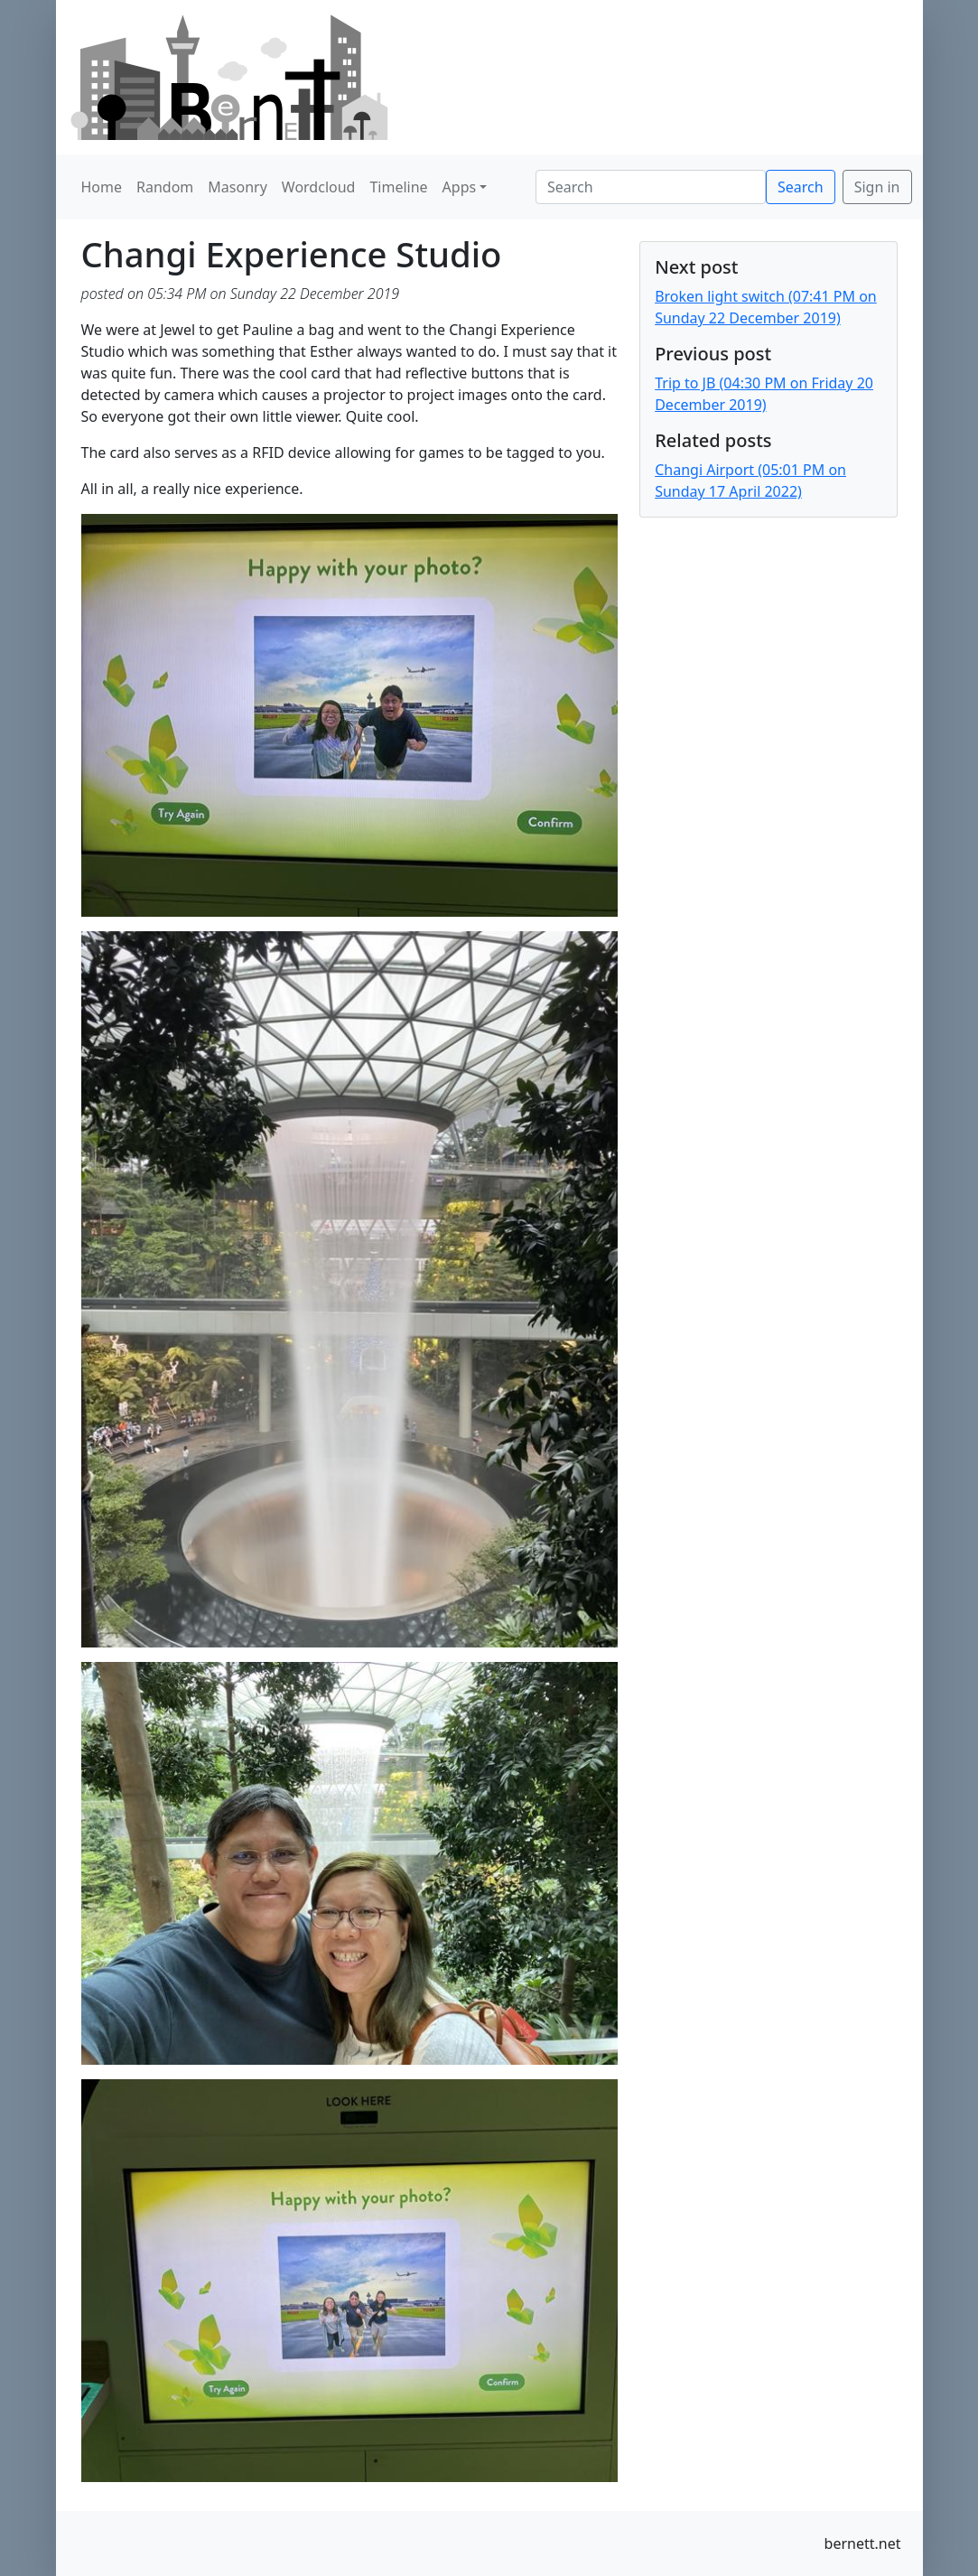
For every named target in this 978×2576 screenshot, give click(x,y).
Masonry (237, 187)
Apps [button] (459, 187)
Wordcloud (319, 187)
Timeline (398, 187)
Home (102, 187)
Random (164, 187)
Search (801, 187)
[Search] (651, 187)
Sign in (877, 187)
